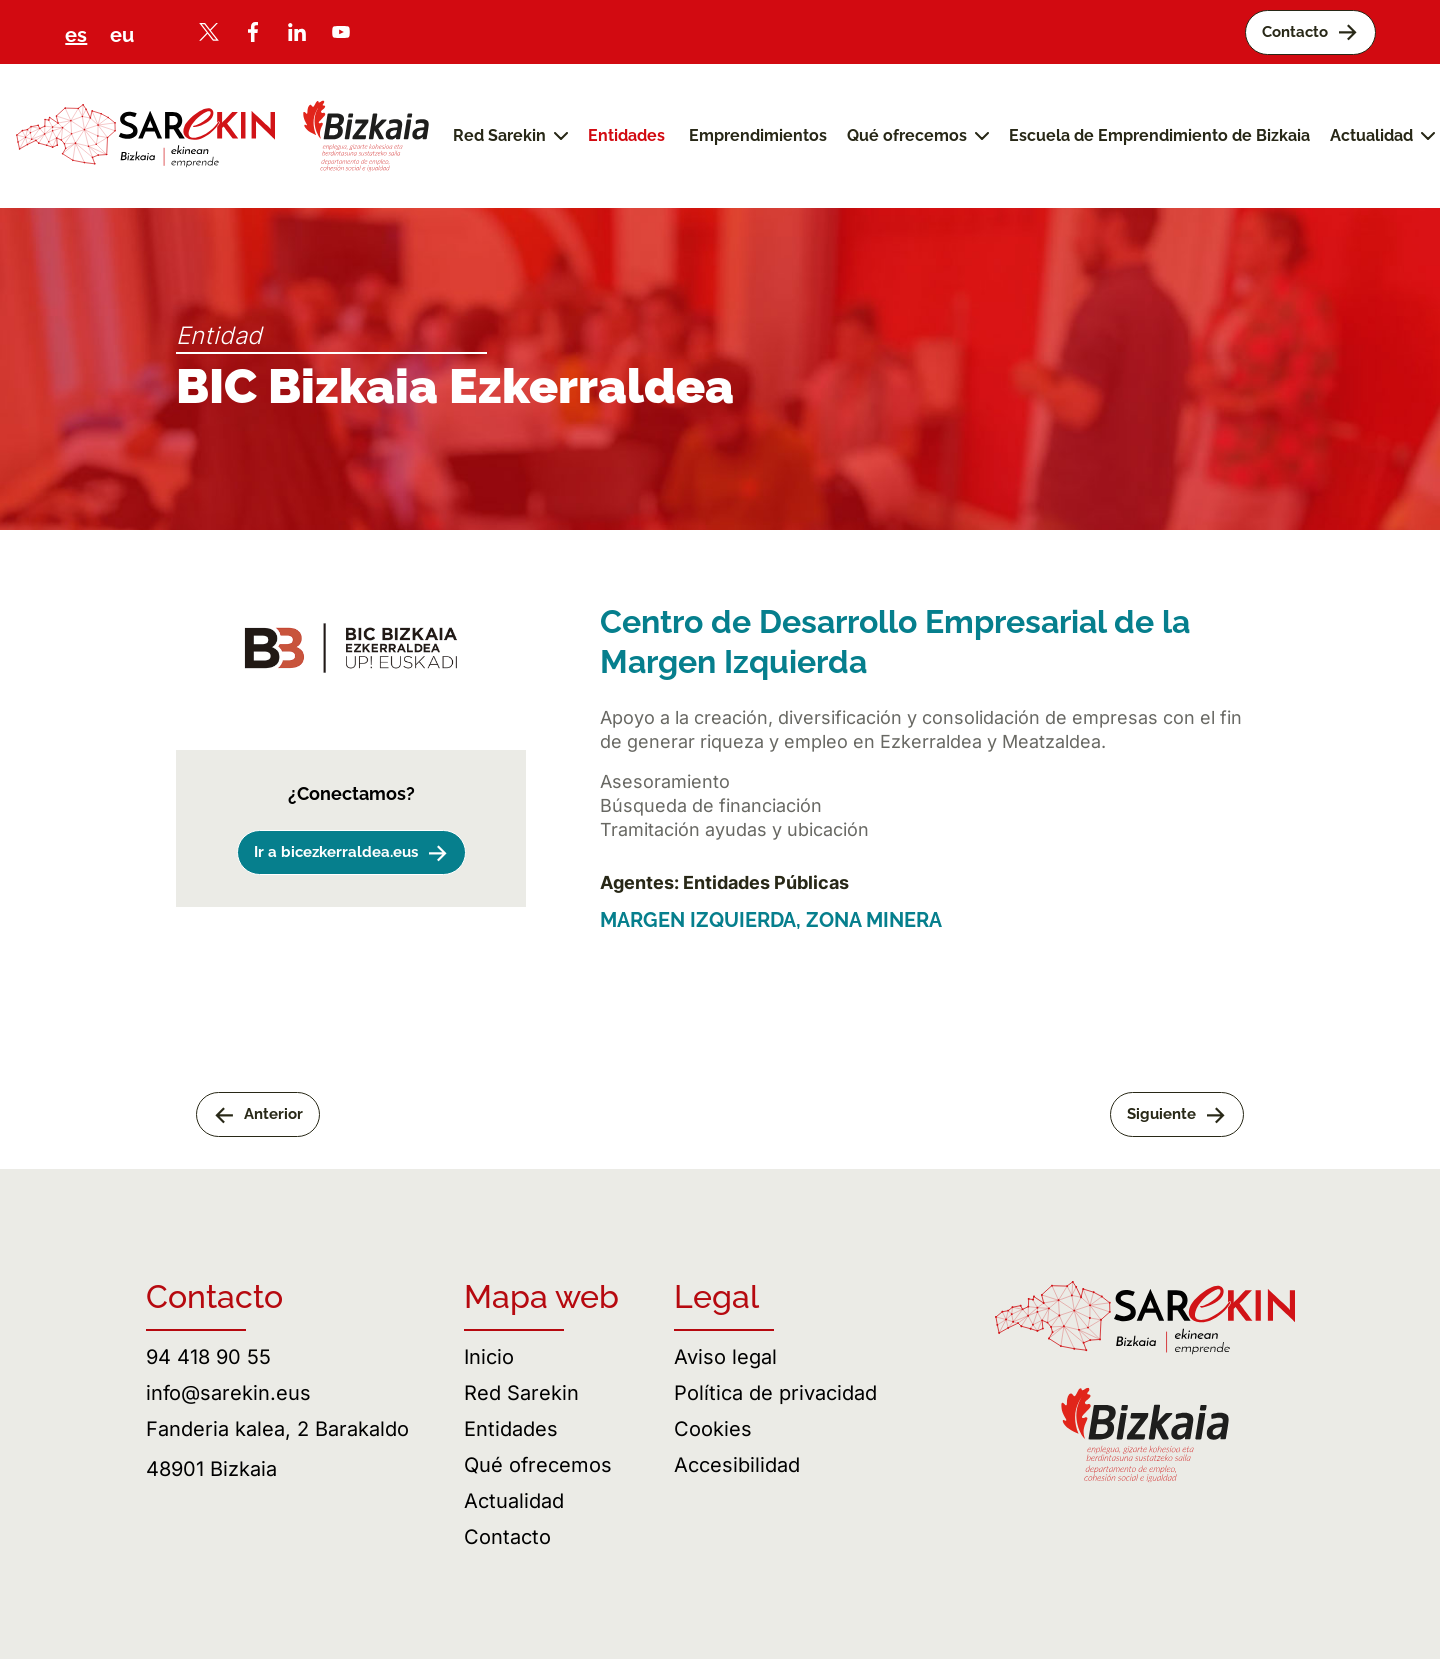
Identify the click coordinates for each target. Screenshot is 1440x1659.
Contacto (507, 1537)
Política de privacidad (775, 1393)
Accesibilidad (737, 1465)
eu (122, 35)
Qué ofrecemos (538, 1465)
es (76, 35)
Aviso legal (725, 1357)
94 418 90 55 (208, 1357)
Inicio (489, 1357)
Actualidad (514, 1501)
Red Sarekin (521, 1393)
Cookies (713, 1429)
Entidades (511, 1429)
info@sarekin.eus (228, 1393)
